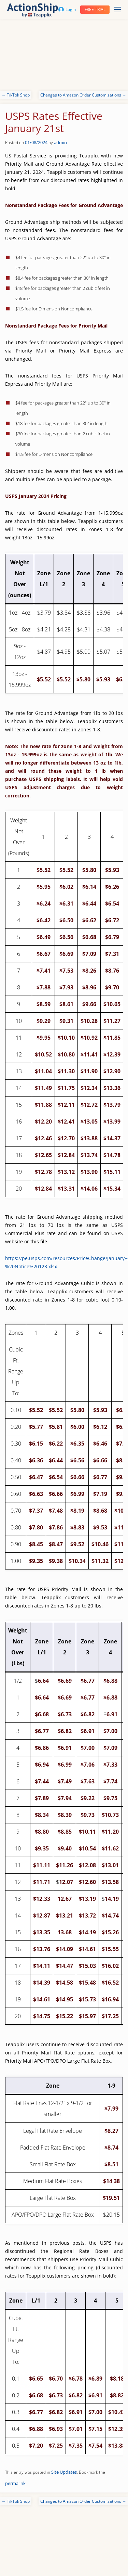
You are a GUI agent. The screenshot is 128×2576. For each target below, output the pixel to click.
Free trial (95, 9)
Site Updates (64, 2472)
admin (60, 142)
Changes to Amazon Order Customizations (83, 95)
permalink (15, 2483)
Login (67, 9)
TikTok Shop (16, 95)
